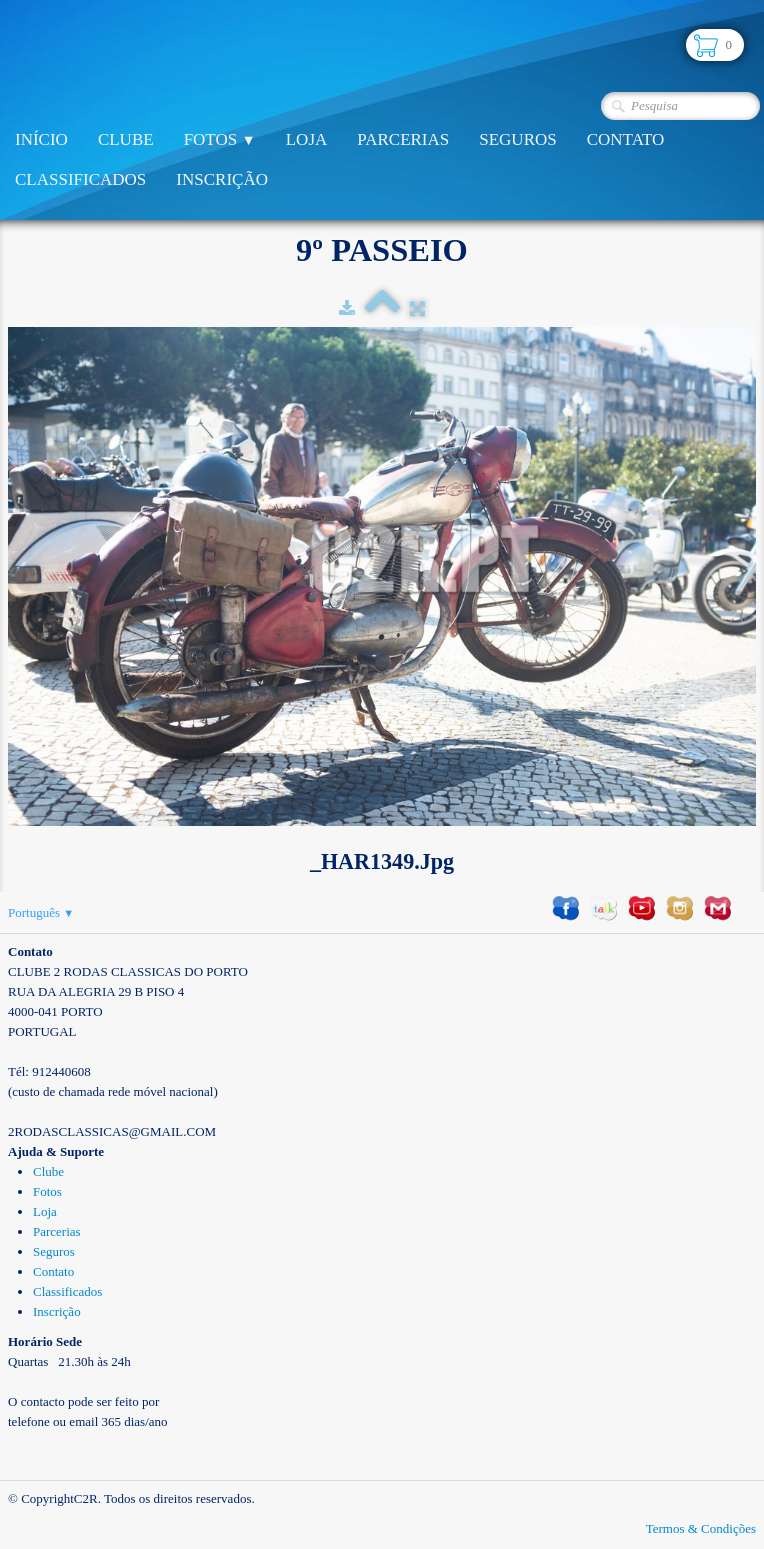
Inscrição (222, 179)
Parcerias (403, 139)
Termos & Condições (701, 1528)
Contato (626, 139)
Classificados (80, 179)
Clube (126, 139)
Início (41, 139)
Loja (307, 139)
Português (41, 912)
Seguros (517, 139)
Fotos (220, 139)
